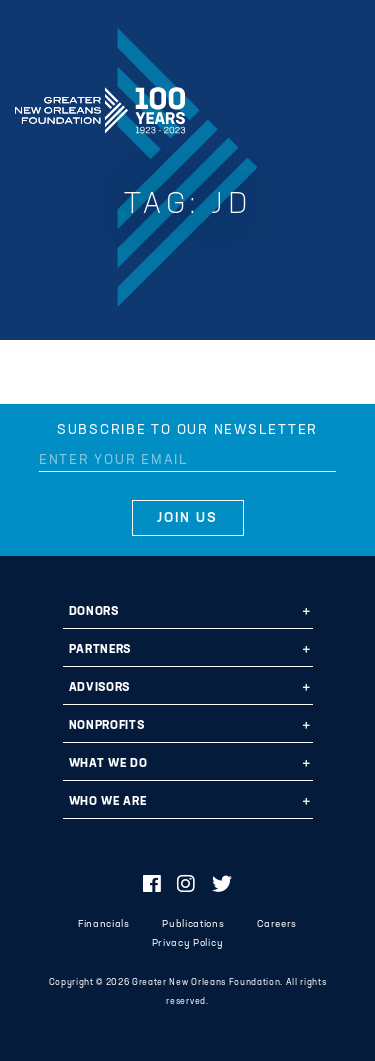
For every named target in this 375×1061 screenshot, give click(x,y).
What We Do (108, 764)
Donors (94, 612)
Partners (100, 650)
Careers (277, 924)
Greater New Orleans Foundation (100, 104)
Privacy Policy (187, 943)
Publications (193, 924)
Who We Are (108, 802)
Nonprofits (107, 726)
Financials (104, 924)
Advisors (99, 688)
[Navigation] (343, 107)
